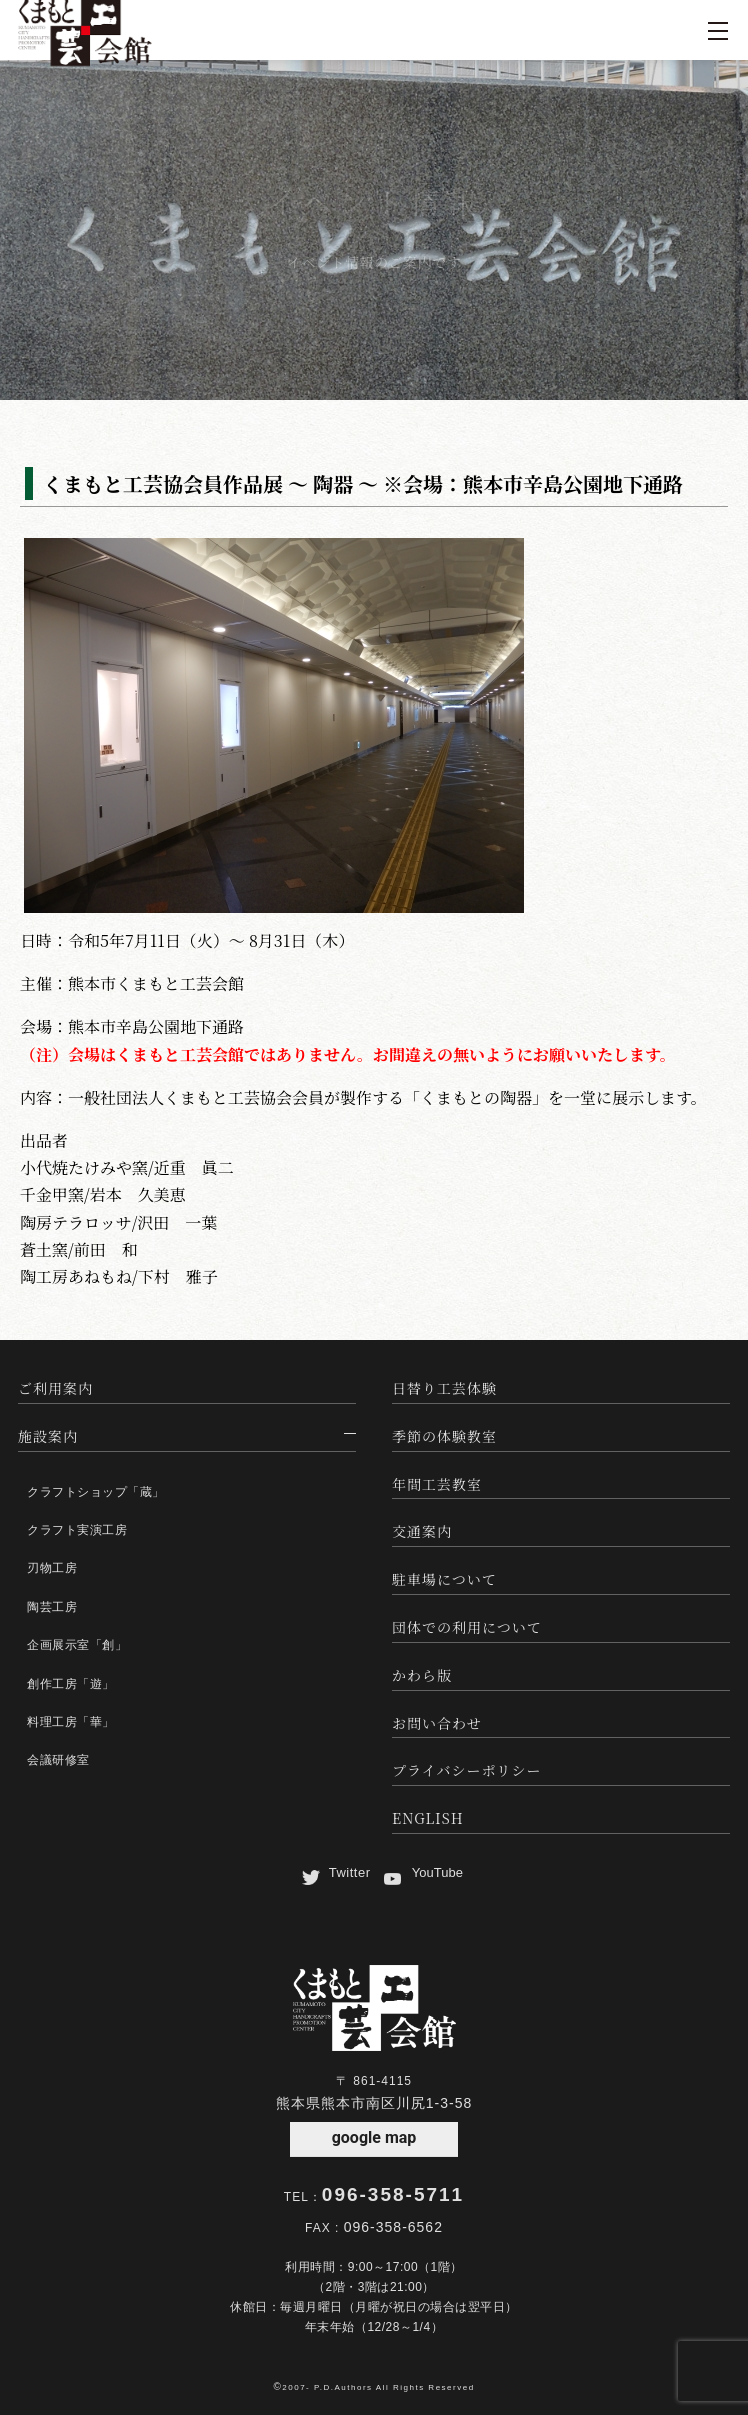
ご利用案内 (55, 1388)
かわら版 (422, 1675)
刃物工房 (52, 1568)
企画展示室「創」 (77, 1645)
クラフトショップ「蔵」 (96, 1492)
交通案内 (422, 1531)
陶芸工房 (52, 1607)
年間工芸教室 (437, 1484)
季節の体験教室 (444, 1436)
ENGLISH (428, 1818)
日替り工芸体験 (444, 1388)
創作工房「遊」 (71, 1684)
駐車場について (444, 1579)
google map (374, 2137)
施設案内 (48, 1436)
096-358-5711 (393, 2194)
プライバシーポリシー (466, 1770)
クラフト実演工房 (77, 1530)
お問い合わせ (437, 1723)
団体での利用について (467, 1627)
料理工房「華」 (71, 1722)
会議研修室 (58, 1760)
